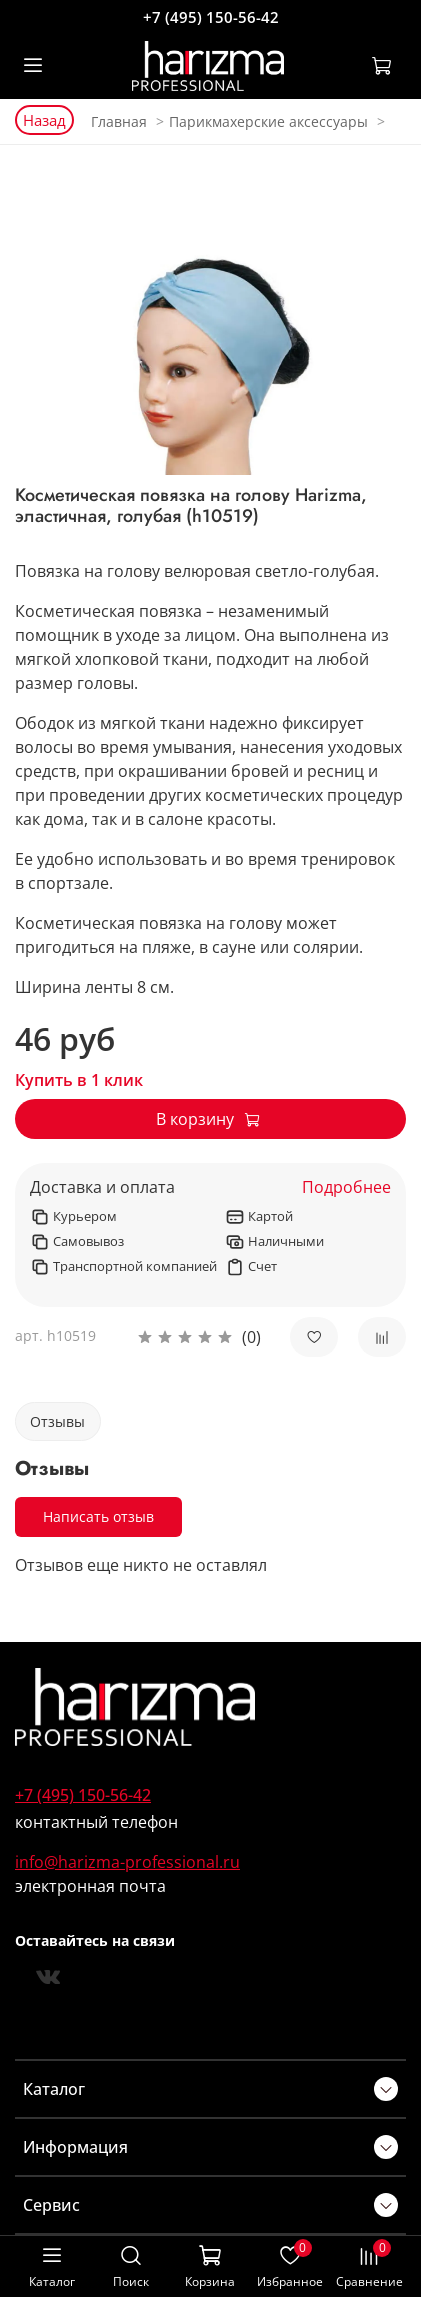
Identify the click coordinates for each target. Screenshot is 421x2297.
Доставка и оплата (102, 1187)
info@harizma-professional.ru (127, 1862)
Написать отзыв (98, 1516)
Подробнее (346, 1187)
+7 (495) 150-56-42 (211, 17)
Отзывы (57, 1421)
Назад (44, 120)
